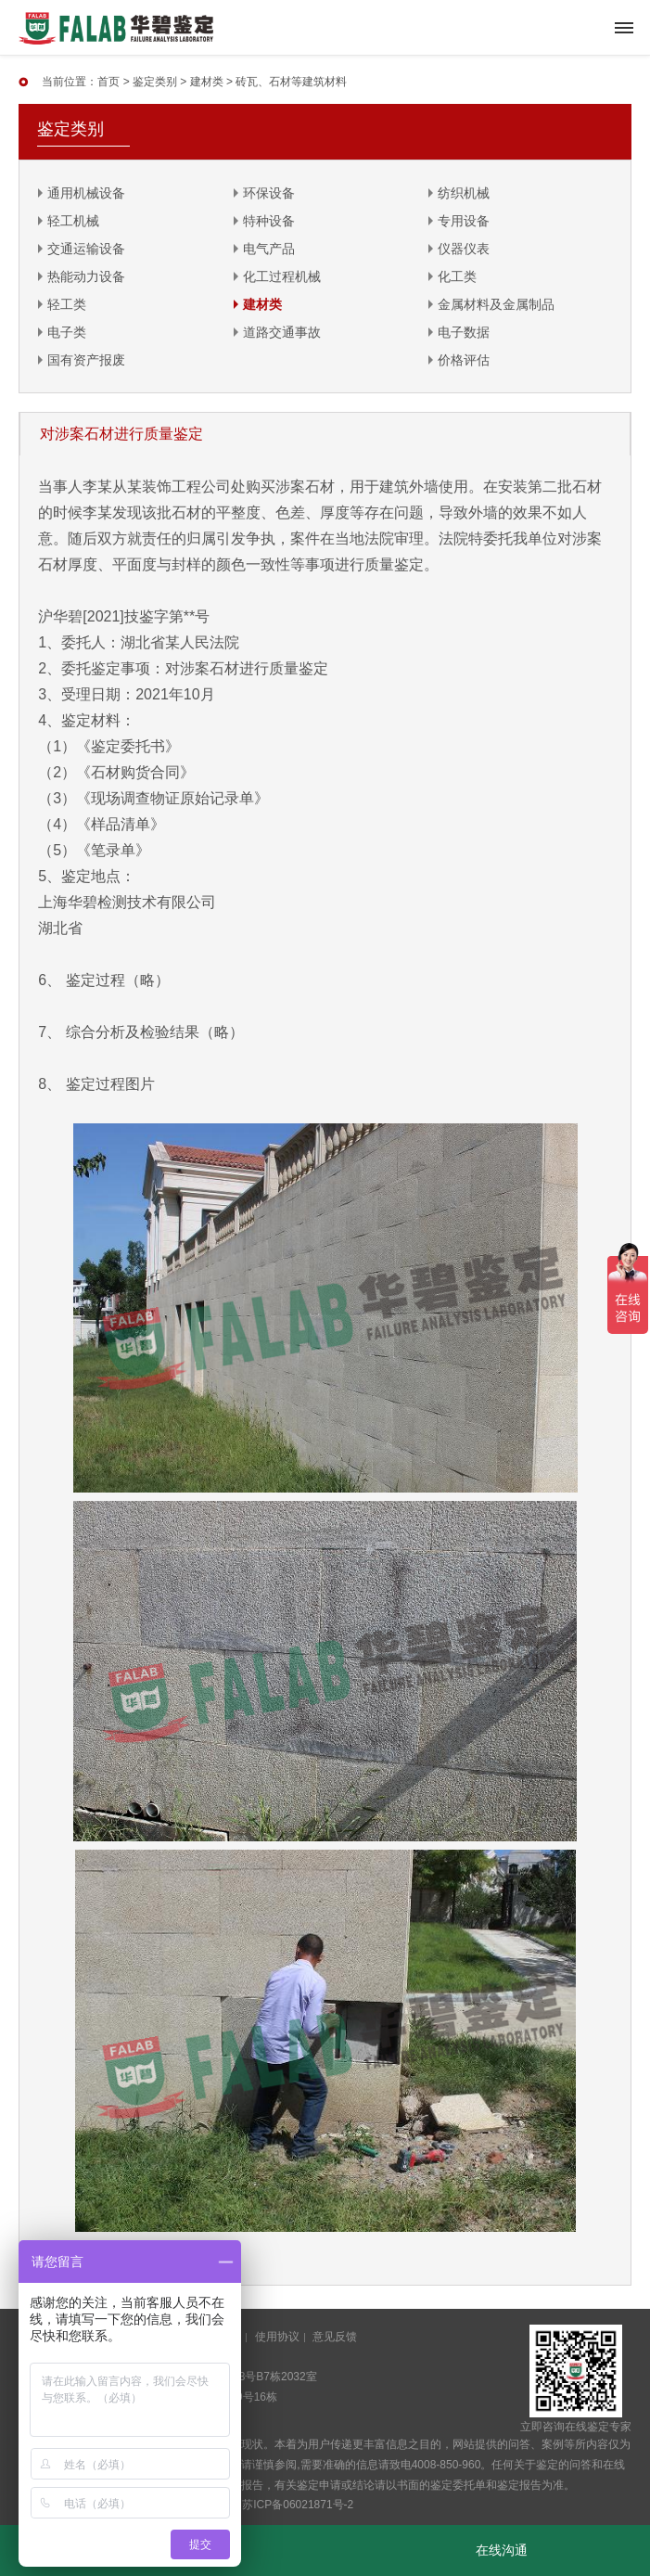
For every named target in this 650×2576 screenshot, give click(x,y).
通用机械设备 (86, 193)
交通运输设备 (86, 248)
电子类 (66, 332)
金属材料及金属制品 (496, 304)
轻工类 (66, 304)
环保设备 (269, 193)
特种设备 (269, 220)
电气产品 (269, 248)
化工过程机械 (282, 276)
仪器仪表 (464, 248)
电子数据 (464, 332)
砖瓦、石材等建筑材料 (291, 81)
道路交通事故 (282, 332)
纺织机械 (464, 193)
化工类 (457, 276)
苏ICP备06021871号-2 (297, 2504)
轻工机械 (73, 220)
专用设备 (464, 220)
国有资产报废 (86, 359)
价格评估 (464, 359)
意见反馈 (334, 2336)
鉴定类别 (155, 81)
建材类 (206, 81)
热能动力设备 (86, 276)
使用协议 (277, 2336)
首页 (108, 81)
